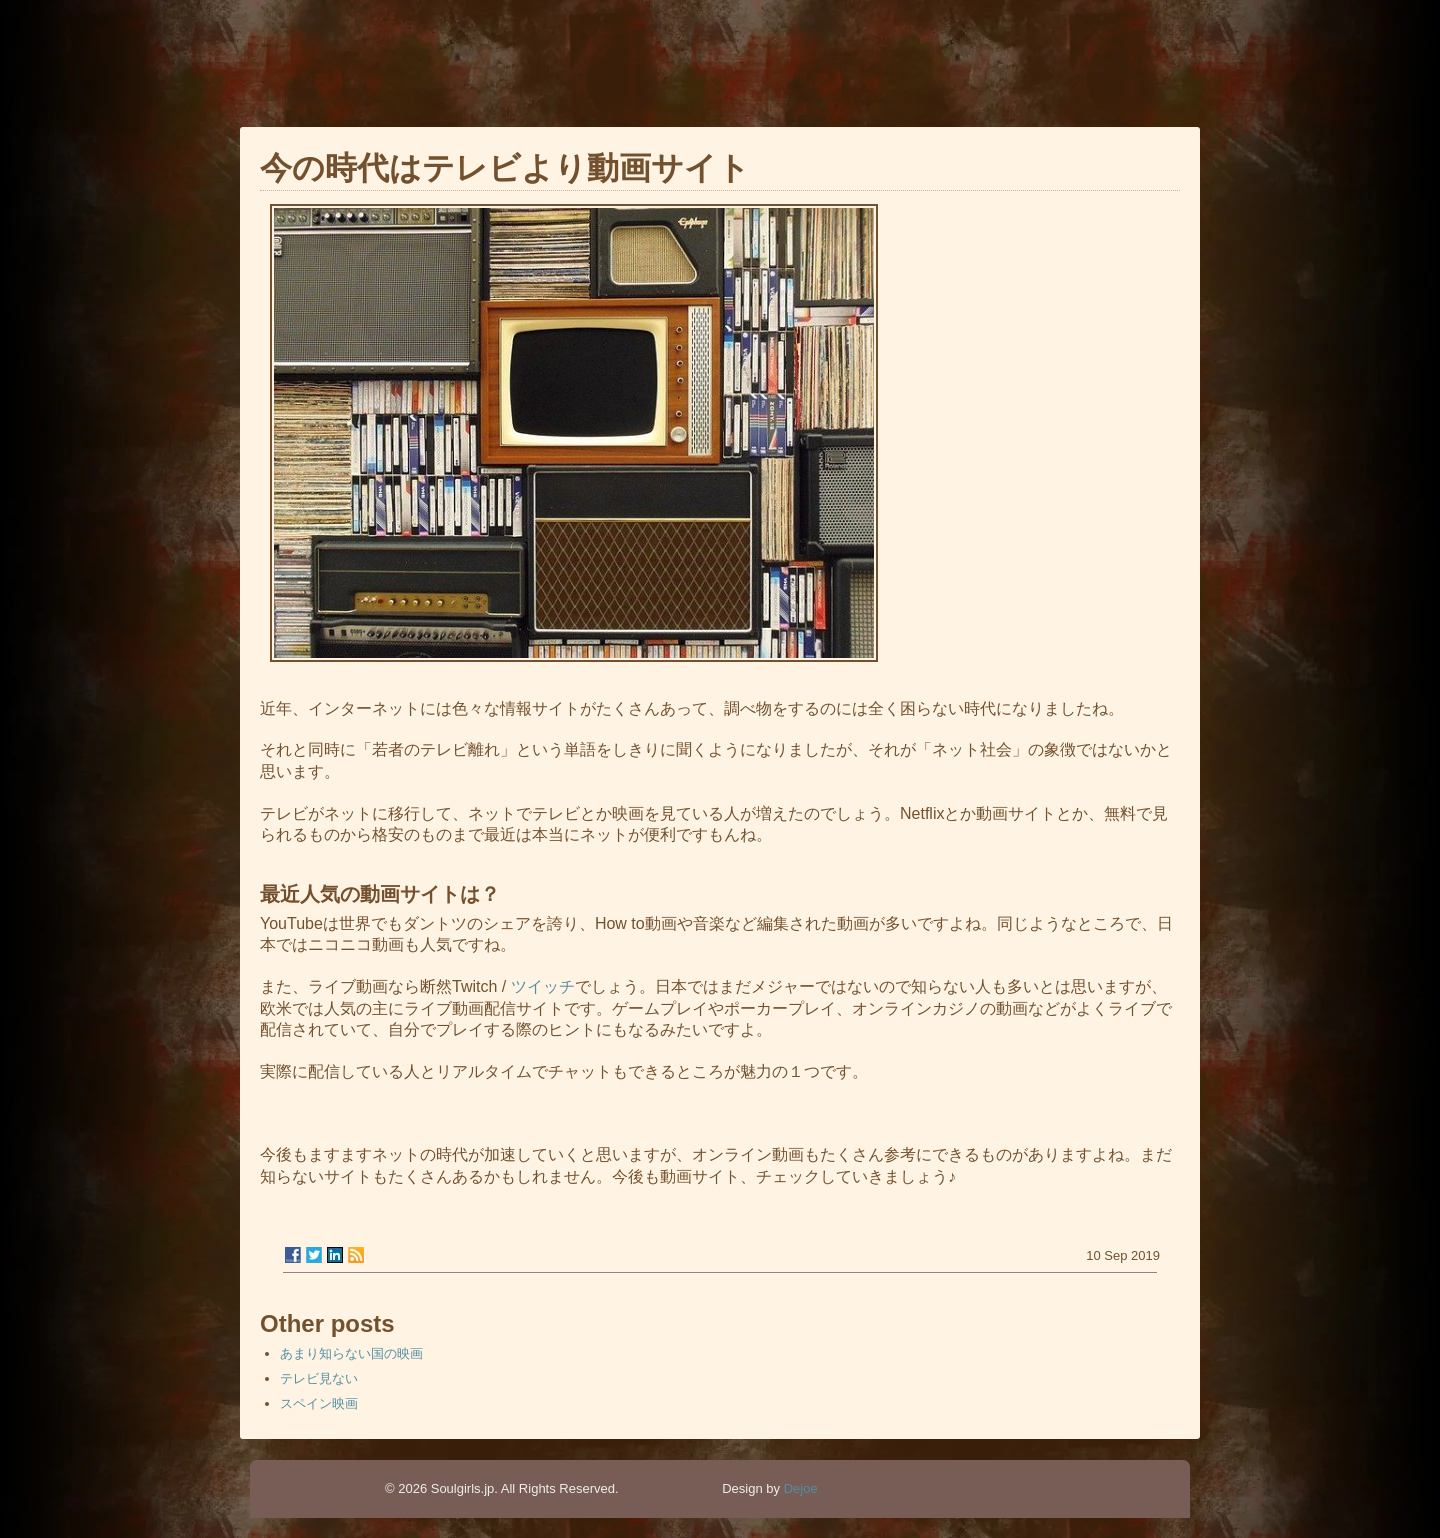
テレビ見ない (319, 1378)
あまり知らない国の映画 (351, 1353)
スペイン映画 (319, 1403)
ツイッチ (543, 986)
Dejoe (801, 1488)
